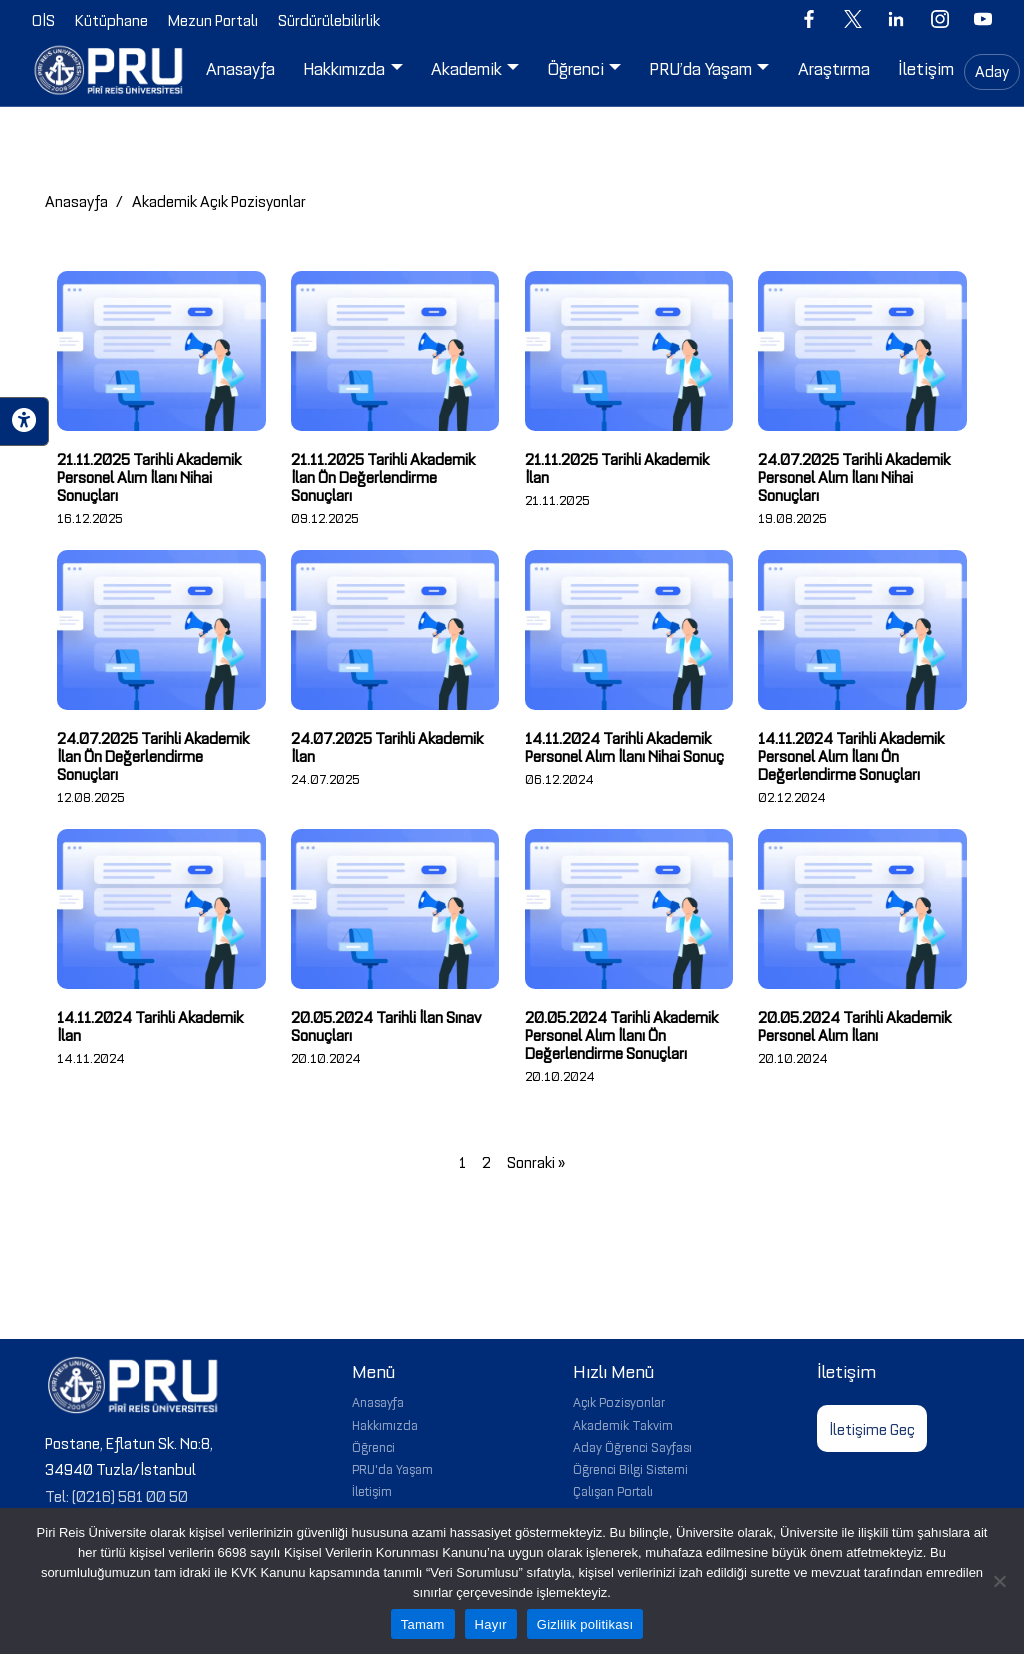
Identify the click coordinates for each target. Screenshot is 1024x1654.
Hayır (491, 1624)
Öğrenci (373, 1446)
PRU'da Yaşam (392, 1468)
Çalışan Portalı (613, 1490)
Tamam (423, 1624)
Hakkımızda (385, 1424)
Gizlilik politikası (585, 1624)
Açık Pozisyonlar (619, 1401)
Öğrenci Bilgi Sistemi (630, 1468)
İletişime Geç (872, 1428)
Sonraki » (536, 1161)
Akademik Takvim (623, 1424)
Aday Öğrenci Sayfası (632, 1446)
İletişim (372, 1490)
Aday (992, 70)
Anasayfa (76, 200)
